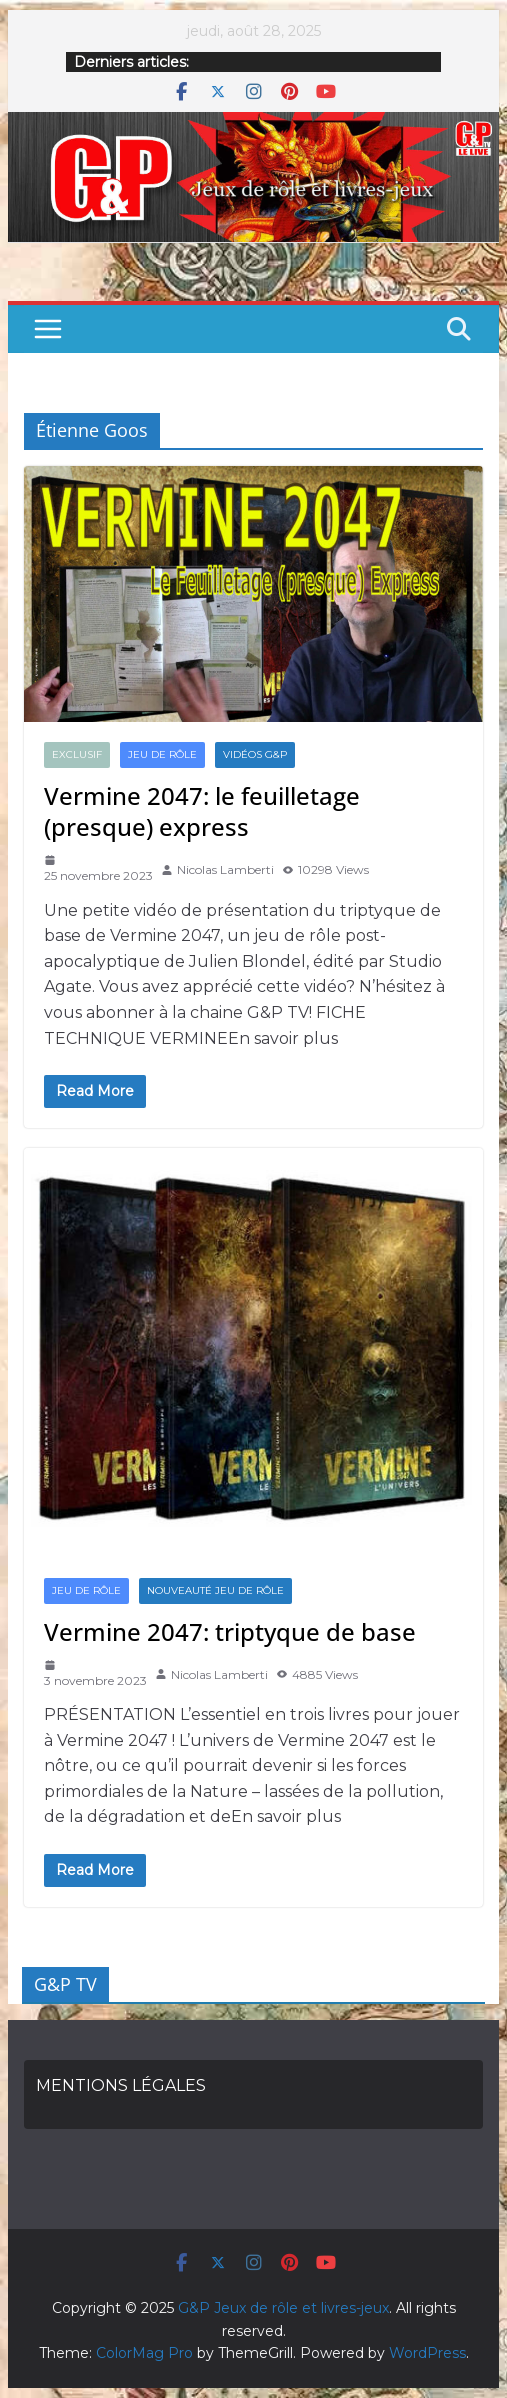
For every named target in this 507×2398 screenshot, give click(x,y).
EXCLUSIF (77, 754)
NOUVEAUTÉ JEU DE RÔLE (215, 1590)
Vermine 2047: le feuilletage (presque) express (202, 811)
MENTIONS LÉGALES (121, 2085)
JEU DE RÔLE (162, 754)
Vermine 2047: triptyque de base (230, 1631)
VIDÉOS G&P (255, 754)
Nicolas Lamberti (225, 869)
